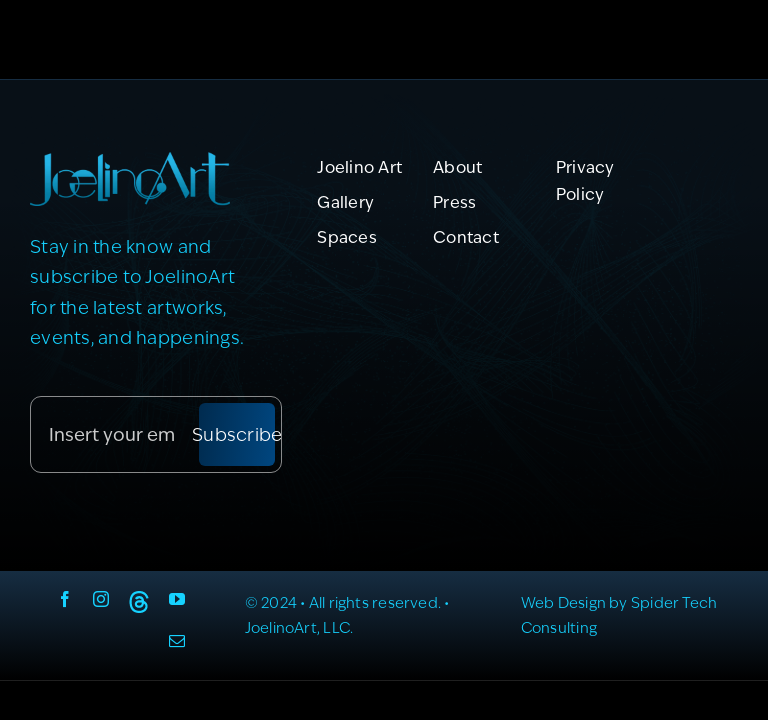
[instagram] (101, 599)
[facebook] (65, 599)
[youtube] (177, 599)
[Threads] (139, 602)
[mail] (177, 641)
